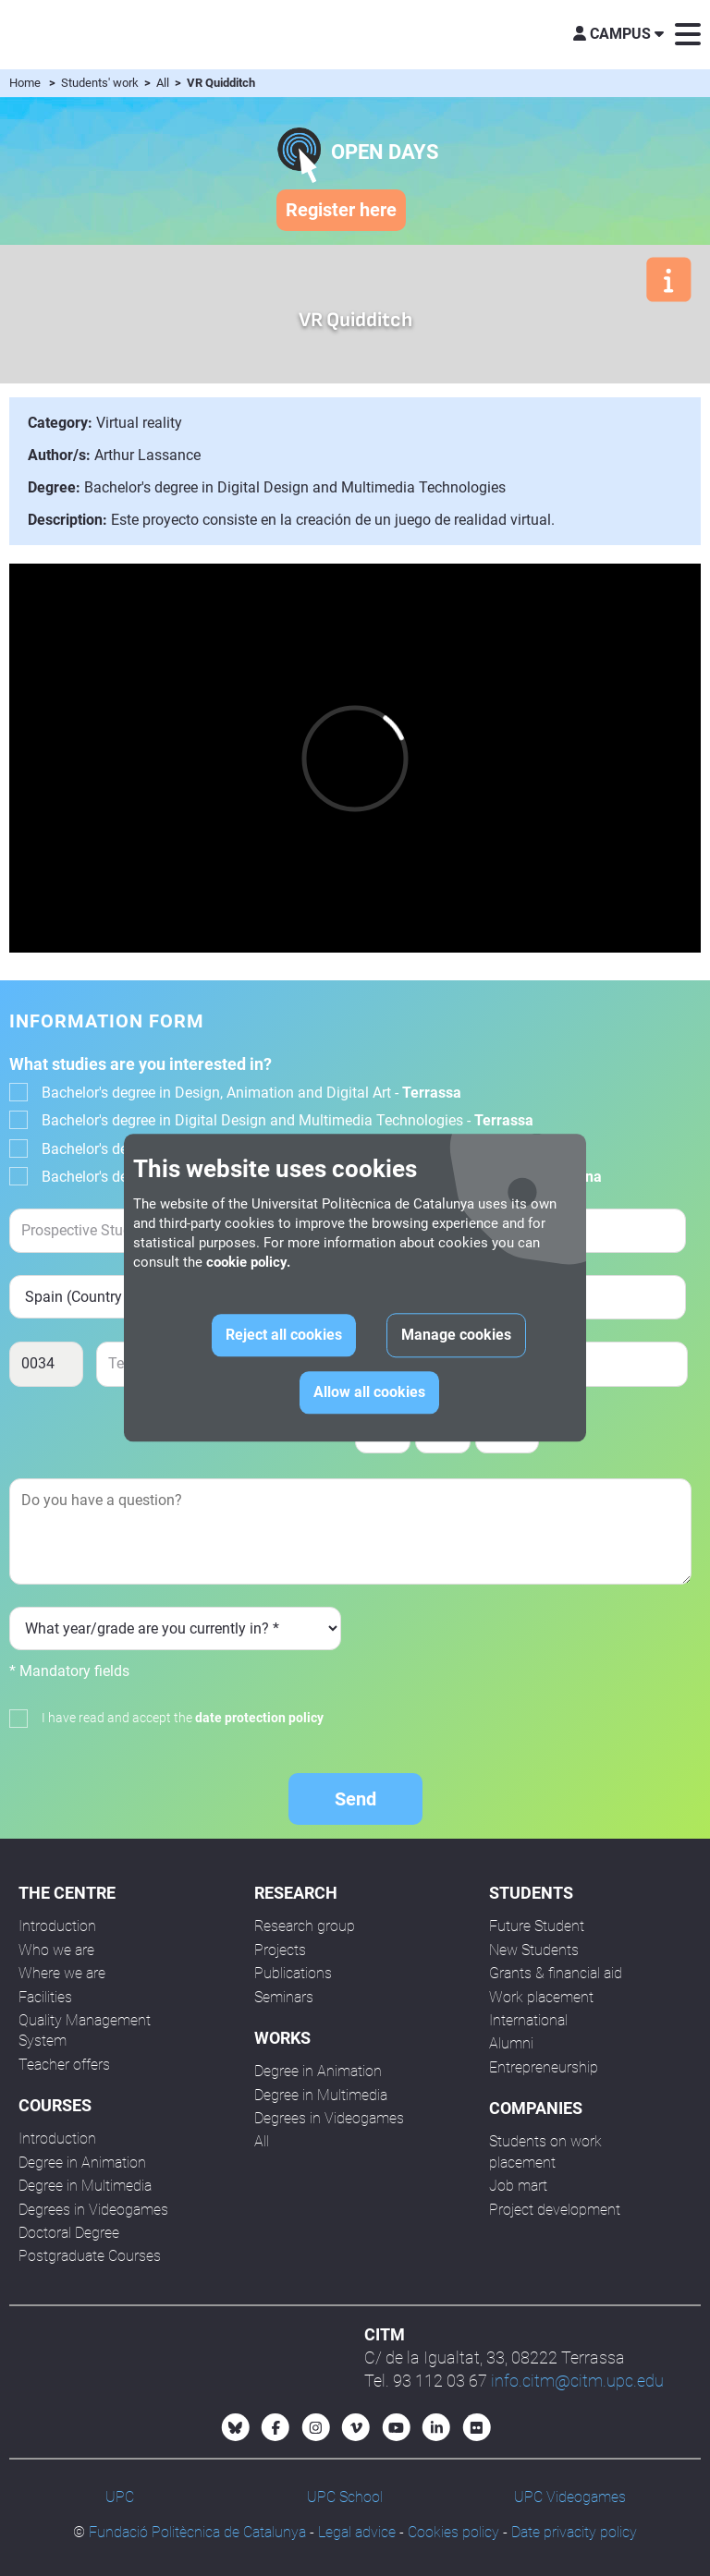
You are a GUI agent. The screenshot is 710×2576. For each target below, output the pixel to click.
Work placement (541, 1997)
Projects (280, 1950)
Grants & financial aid (555, 1973)
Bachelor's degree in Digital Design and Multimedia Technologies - (287, 1120)
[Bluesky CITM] (235, 2427)
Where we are (61, 1973)
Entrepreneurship (543, 2067)
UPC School (345, 2497)
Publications (293, 1973)
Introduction (57, 1926)
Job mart (518, 2185)
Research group (304, 1926)
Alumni (511, 2043)
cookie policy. (248, 1263)
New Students (534, 1950)
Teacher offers (64, 2064)
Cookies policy (453, 2532)
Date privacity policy (574, 2532)
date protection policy (259, 1717)
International (528, 2020)
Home (25, 83)
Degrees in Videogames (93, 2209)
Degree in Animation (82, 2162)
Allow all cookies (369, 1393)
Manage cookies (456, 1335)
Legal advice (357, 2532)
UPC (119, 2497)
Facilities (45, 1997)
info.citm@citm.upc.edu (577, 2380)
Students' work (101, 83)
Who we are (56, 1950)
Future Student (536, 1926)
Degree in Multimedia (85, 2185)
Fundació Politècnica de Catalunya (197, 2532)
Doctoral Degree (68, 2233)
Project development (554, 2209)
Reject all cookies (284, 1335)
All (164, 83)
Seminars (283, 1997)
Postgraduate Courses (89, 2256)
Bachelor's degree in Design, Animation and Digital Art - (251, 1092)
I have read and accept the (183, 1717)
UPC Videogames (570, 2497)
